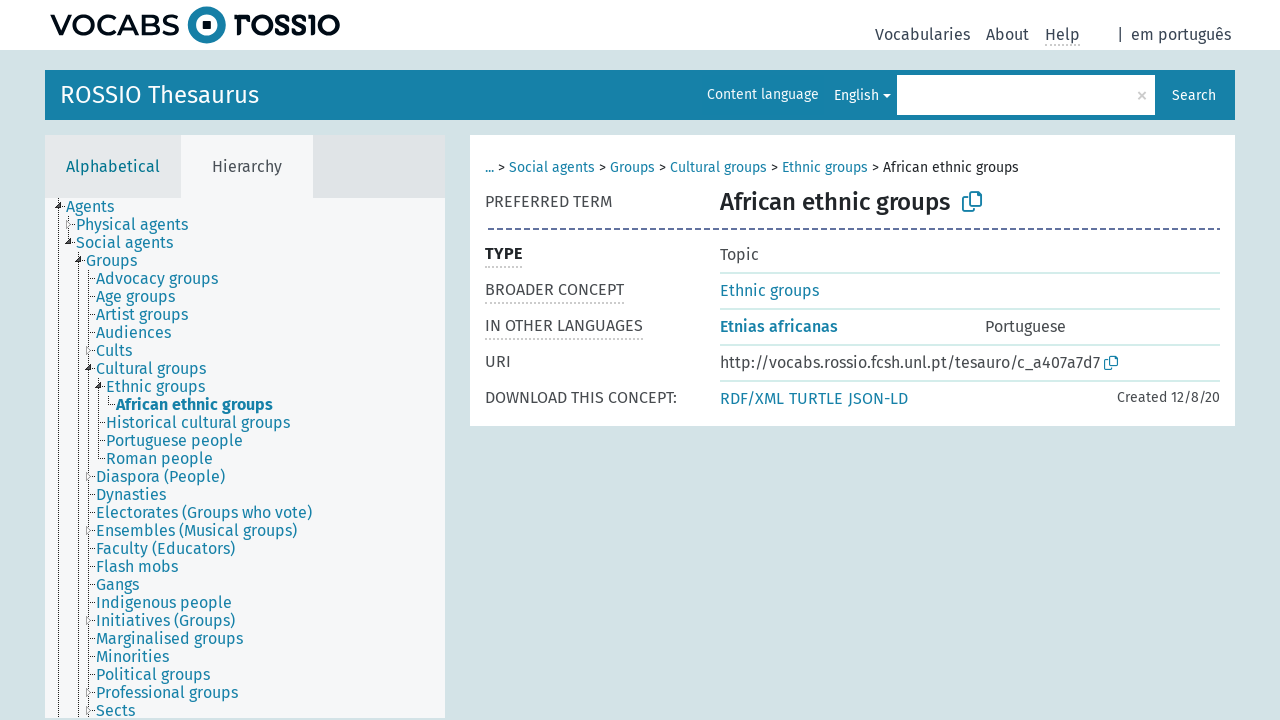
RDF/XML (752, 398)
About (1007, 34)
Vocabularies (922, 34)
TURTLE (816, 398)
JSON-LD (878, 398)
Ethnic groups (825, 167)
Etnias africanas (779, 326)
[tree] (245, 458)
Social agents (552, 167)
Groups (632, 167)
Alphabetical (113, 166)
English (856, 95)
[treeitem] (98, 207)
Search (1194, 95)
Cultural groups (718, 167)
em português (1181, 34)
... (489, 167)
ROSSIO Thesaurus (159, 95)
